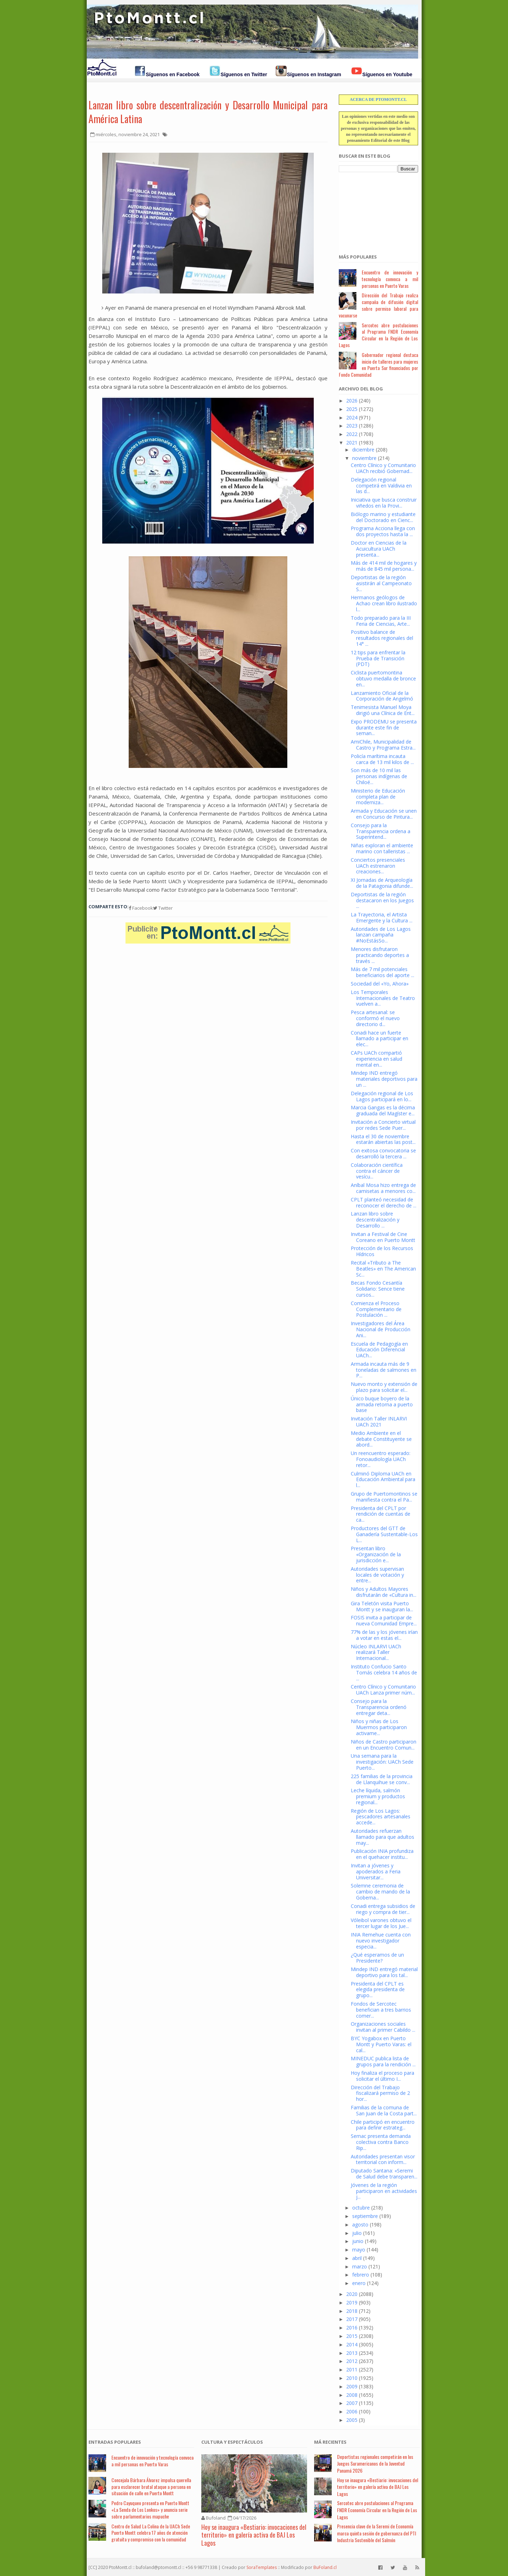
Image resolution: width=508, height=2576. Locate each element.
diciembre (363, 449)
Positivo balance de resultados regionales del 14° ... (382, 638)
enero (359, 2283)
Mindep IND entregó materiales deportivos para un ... (384, 1078)
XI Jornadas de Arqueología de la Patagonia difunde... (382, 883)
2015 (351, 2336)
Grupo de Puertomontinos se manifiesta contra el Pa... (384, 1496)
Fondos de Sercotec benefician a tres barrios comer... (381, 2009)
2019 (351, 2302)
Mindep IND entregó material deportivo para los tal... (384, 1972)
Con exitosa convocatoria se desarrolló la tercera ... (383, 1153)
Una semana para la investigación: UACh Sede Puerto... (382, 1761)
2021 (351, 442)
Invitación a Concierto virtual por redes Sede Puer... (383, 1125)
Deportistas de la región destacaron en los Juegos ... (382, 900)
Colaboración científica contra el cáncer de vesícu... (377, 1171)
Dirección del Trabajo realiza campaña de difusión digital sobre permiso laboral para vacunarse (378, 305)
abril (357, 2258)
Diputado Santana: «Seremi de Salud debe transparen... (384, 2173)
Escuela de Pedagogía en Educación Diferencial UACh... (379, 1349)
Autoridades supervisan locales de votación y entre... (377, 1574)
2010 (351, 2378)
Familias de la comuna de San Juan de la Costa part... (384, 2110)
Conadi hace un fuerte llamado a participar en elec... (379, 1038)
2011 (351, 2369)
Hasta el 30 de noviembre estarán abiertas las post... (383, 1139)
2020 (351, 2294)
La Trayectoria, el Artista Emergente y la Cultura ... (381, 917)
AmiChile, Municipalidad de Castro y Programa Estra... (383, 744)
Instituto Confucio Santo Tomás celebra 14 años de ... (384, 1672)
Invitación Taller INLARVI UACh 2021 (379, 1421)
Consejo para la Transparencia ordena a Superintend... (380, 831)
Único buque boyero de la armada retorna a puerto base (382, 1404)
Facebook (141, 908)
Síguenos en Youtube (387, 74)
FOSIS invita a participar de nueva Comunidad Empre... (384, 1620)
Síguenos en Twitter (244, 74)
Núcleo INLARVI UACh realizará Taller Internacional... (376, 1652)
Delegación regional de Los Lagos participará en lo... (382, 1096)
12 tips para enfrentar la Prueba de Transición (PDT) (378, 658)
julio (357, 2233)
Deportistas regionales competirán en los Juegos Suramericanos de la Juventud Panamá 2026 (375, 2463)
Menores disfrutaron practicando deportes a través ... (380, 955)
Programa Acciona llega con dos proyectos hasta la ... (383, 531)
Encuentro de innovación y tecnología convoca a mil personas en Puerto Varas (390, 278)
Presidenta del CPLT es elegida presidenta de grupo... (378, 1989)
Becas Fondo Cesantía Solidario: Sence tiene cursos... (378, 1288)
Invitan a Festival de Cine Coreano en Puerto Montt (383, 1237)
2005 (351, 2420)
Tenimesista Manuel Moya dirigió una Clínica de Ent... (383, 710)
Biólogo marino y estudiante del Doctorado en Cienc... (383, 517)
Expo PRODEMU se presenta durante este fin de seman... (384, 727)
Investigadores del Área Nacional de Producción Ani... (380, 1329)
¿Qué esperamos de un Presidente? (377, 1957)
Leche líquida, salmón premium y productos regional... (378, 1796)
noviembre (364, 458)
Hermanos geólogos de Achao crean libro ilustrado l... (384, 603)
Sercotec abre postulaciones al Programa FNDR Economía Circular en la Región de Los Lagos (378, 334)
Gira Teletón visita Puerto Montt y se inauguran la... (382, 1606)
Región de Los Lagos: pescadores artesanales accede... (380, 1816)
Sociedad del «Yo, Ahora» (380, 983)
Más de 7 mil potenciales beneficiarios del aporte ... (382, 972)
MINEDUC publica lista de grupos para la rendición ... (383, 2061)
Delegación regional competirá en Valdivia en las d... (381, 485)
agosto (360, 2224)
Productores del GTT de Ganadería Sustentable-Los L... (384, 1534)
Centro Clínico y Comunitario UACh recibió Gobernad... (383, 468)
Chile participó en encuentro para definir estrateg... (383, 2125)
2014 (351, 2344)
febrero (360, 2274)
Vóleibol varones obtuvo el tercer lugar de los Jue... (381, 1923)
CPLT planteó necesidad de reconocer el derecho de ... (383, 1202)
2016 (351, 2327)
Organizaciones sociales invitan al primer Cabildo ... (383, 2026)
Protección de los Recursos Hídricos (382, 1251)
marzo (359, 2266)
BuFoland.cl (325, 2567)
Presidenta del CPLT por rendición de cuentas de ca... (380, 1514)
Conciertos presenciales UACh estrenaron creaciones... (378, 865)
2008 (351, 2395)
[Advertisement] (374, 209)
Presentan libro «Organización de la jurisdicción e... (376, 1554)
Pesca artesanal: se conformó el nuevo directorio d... (375, 1018)
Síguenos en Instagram (314, 74)
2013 (351, 2353)
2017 (351, 2319)
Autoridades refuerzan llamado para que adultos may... (382, 1837)
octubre (361, 2207)
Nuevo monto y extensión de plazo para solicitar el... (384, 1387)
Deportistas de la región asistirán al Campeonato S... (381, 583)
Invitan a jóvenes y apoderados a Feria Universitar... (375, 1871)
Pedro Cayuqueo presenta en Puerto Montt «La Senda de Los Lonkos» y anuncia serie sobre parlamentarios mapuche (150, 2509)
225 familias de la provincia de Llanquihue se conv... (381, 1779)
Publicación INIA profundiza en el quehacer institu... (382, 1854)
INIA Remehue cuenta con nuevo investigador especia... (381, 1940)
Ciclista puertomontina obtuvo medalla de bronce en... (383, 678)
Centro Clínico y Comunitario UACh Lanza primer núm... (383, 1689)
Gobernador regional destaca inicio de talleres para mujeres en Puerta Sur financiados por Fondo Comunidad (378, 364)
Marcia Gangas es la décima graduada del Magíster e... (383, 1110)
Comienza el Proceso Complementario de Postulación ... (376, 1309)
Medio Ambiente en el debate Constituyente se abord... (381, 1439)
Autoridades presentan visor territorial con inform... (383, 2159)
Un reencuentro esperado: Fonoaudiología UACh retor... (380, 1459)
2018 (351, 2311)
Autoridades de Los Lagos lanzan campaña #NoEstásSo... (381, 935)
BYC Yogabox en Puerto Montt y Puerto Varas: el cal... (381, 2044)
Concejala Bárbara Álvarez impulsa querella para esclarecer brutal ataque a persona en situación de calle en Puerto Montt (151, 2486)
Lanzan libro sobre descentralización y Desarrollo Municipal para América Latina (208, 112)
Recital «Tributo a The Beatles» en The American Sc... (383, 1268)
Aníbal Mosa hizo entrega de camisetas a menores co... (383, 1188)
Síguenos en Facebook (173, 74)
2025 (351, 409)
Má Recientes (330, 2442)
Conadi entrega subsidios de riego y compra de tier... (383, 1909)
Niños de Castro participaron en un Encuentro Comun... (383, 1744)
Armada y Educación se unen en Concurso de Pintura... (384, 813)
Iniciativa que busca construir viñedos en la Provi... (384, 502)
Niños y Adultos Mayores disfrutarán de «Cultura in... (383, 1592)
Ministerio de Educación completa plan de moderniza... (378, 796)
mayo (358, 2249)
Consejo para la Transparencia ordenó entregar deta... (378, 1707)
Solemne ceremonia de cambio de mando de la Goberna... (380, 1891)
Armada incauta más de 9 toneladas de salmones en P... (383, 1369)
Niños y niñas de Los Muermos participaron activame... (379, 1727)
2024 (351, 417)
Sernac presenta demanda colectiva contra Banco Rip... (381, 2142)
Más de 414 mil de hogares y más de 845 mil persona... (384, 565)
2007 (351, 2403)
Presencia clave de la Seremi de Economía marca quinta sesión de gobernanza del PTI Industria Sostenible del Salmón (376, 2533)
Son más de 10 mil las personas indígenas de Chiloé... (379, 776)
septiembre (365, 2216)
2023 (351, 425)
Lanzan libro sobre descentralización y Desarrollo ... (375, 1219)
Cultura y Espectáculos (232, 2442)
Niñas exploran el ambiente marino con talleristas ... (382, 848)
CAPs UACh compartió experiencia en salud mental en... (376, 1058)
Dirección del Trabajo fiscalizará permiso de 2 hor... (380, 2093)
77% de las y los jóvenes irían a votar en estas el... (384, 1635)
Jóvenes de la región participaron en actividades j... (384, 2191)
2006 (351, 2411)
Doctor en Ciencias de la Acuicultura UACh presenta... (378, 548)
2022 (351, 434)
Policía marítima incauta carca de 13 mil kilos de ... (382, 759)
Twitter (163, 908)
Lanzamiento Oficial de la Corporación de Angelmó (382, 696)
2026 (351, 400)
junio (357, 2241)
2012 (351, 2361)
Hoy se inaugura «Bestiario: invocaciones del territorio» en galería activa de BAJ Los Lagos (253, 2534)
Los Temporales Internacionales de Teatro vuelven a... (383, 998)
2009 (351, 2386)
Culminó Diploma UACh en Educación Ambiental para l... (383, 1479)
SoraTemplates (261, 2567)
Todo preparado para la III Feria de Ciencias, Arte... (381, 620)
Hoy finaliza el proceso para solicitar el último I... (382, 2075)
